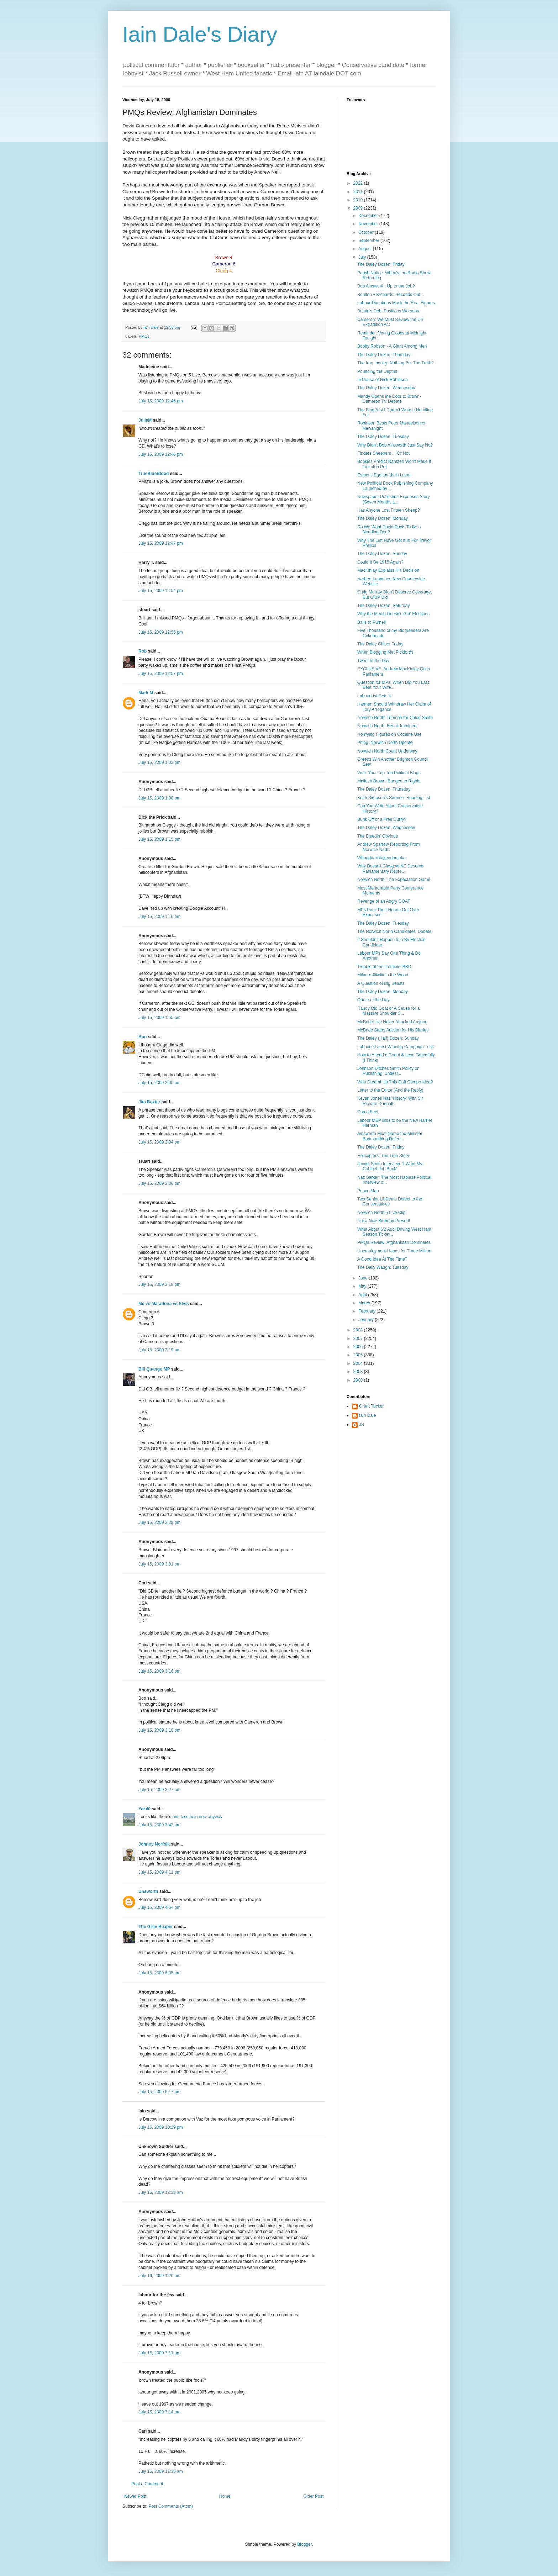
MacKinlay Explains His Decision (388, 570)
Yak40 (144, 1808)
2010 (358, 199)
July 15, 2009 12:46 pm (160, 400)
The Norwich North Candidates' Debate (394, 931)
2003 (358, 1371)
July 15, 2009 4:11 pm (159, 1872)
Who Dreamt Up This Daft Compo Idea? (395, 1082)
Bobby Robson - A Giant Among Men (392, 346)
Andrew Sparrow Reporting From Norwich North (388, 847)
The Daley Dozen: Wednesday (386, 387)
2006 (358, 1346)
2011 (358, 191)
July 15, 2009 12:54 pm (160, 590)
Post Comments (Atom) (170, 2506)
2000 (358, 1380)
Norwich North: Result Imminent (387, 725)
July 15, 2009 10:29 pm (160, 2127)
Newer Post (135, 2496)
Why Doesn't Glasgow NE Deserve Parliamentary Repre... (390, 868)
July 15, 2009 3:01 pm (159, 1564)
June (363, 1278)
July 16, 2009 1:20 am (159, 2275)
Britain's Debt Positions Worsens (388, 310)
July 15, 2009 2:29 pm (159, 1522)
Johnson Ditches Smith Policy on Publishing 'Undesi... (388, 1071)
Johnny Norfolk (154, 1844)
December (368, 215)
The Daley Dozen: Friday (381, 264)
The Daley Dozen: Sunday (382, 553)
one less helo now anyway (197, 1816)
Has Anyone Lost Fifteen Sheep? (388, 510)
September (369, 240)
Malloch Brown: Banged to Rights (388, 780)
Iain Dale (367, 1415)
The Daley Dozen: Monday (382, 518)
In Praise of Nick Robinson (382, 379)
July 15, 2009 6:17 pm (159, 2091)
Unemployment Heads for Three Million (394, 1251)
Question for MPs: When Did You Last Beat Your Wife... (393, 685)
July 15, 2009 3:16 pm (159, 1671)
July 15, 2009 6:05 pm (159, 1972)
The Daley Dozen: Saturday (383, 605)
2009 (358, 208)
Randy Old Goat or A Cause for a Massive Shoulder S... (388, 1011)
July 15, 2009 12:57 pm (160, 673)
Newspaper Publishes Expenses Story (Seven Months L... (393, 499)
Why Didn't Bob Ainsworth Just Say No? (395, 445)
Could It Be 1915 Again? (380, 562)
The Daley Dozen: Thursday (383, 354)
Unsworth (148, 1891)
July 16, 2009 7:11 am (159, 2352)
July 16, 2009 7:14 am (159, 2411)
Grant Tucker (371, 1406)
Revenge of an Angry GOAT (383, 901)
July (362, 257)
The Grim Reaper (155, 1926)
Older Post (313, 2496)
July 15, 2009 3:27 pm (159, 1789)
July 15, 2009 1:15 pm (159, 839)
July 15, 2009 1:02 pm (159, 762)
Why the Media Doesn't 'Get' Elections (393, 613)
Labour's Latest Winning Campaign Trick (395, 1046)
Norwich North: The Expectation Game (393, 879)
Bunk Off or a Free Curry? (381, 819)
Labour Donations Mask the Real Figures (396, 302)
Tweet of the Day (373, 660)
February (367, 1311)
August (365, 248)
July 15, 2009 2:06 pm (159, 1183)
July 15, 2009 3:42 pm (159, 1824)
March (365, 1302)
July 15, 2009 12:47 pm (160, 543)
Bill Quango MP (154, 1369)
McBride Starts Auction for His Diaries (392, 1030)
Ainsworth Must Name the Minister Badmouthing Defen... (389, 1136)
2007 (358, 1338)
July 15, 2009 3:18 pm (159, 1730)
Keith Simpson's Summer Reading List (393, 797)
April (363, 1294)
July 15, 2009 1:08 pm (159, 798)
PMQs (144, 336)
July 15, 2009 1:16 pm (159, 916)
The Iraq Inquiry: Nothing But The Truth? (395, 362)
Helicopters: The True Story (383, 1155)
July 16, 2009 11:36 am (160, 2471)
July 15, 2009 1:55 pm (159, 1017)
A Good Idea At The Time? (382, 1259)
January (366, 1319)
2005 (358, 1354)
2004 (358, 1363)
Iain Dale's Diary (199, 34)
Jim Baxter (149, 1101)
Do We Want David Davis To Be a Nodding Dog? (389, 529)
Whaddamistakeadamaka (381, 857)
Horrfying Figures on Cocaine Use (389, 734)
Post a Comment (147, 2483)
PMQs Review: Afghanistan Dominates (394, 1242)
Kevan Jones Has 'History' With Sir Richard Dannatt (390, 1101)
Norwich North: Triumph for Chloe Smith (395, 717)
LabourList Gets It (374, 695)
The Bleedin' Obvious (377, 836)
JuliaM (145, 420)
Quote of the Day (373, 999)
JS (361, 1424)
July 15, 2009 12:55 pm (160, 632)
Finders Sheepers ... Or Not (383, 453)
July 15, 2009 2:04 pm (159, 1142)
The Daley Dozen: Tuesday (383, 436)
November (368, 223)
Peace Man (368, 1190)
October (366, 232)
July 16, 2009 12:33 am (160, 2192)
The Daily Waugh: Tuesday (383, 1267)
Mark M (145, 692)
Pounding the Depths (377, 371)
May (363, 1286)
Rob (142, 651)
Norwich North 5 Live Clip (381, 1212)
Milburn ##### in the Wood (382, 974)
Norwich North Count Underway (387, 751)
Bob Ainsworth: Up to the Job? (386, 286)
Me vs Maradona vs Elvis (163, 1303)
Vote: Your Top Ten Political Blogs (389, 772)
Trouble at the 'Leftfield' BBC (384, 966)
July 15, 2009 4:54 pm (159, 1907)
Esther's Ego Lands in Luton (384, 475)
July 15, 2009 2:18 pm (159, 1284)
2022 (358, 183)
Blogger (304, 2544)
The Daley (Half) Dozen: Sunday (388, 1038)
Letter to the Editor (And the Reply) (390, 1090)
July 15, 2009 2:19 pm (159, 1349)
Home (225, 2496)
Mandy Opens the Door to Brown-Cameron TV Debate (389, 399)
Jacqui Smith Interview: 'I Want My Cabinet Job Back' (389, 1166)
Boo (142, 1036)
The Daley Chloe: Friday (380, 644)
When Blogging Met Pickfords (385, 652)
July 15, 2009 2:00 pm (159, 1082)
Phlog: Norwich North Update (384, 742)
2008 (358, 1329)
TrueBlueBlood (153, 473)
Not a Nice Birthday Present (383, 1220)
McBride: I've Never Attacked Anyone (392, 1021)
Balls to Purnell (371, 622)
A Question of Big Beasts (381, 983)
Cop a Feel (367, 1111)
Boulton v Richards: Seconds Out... (390, 294)
